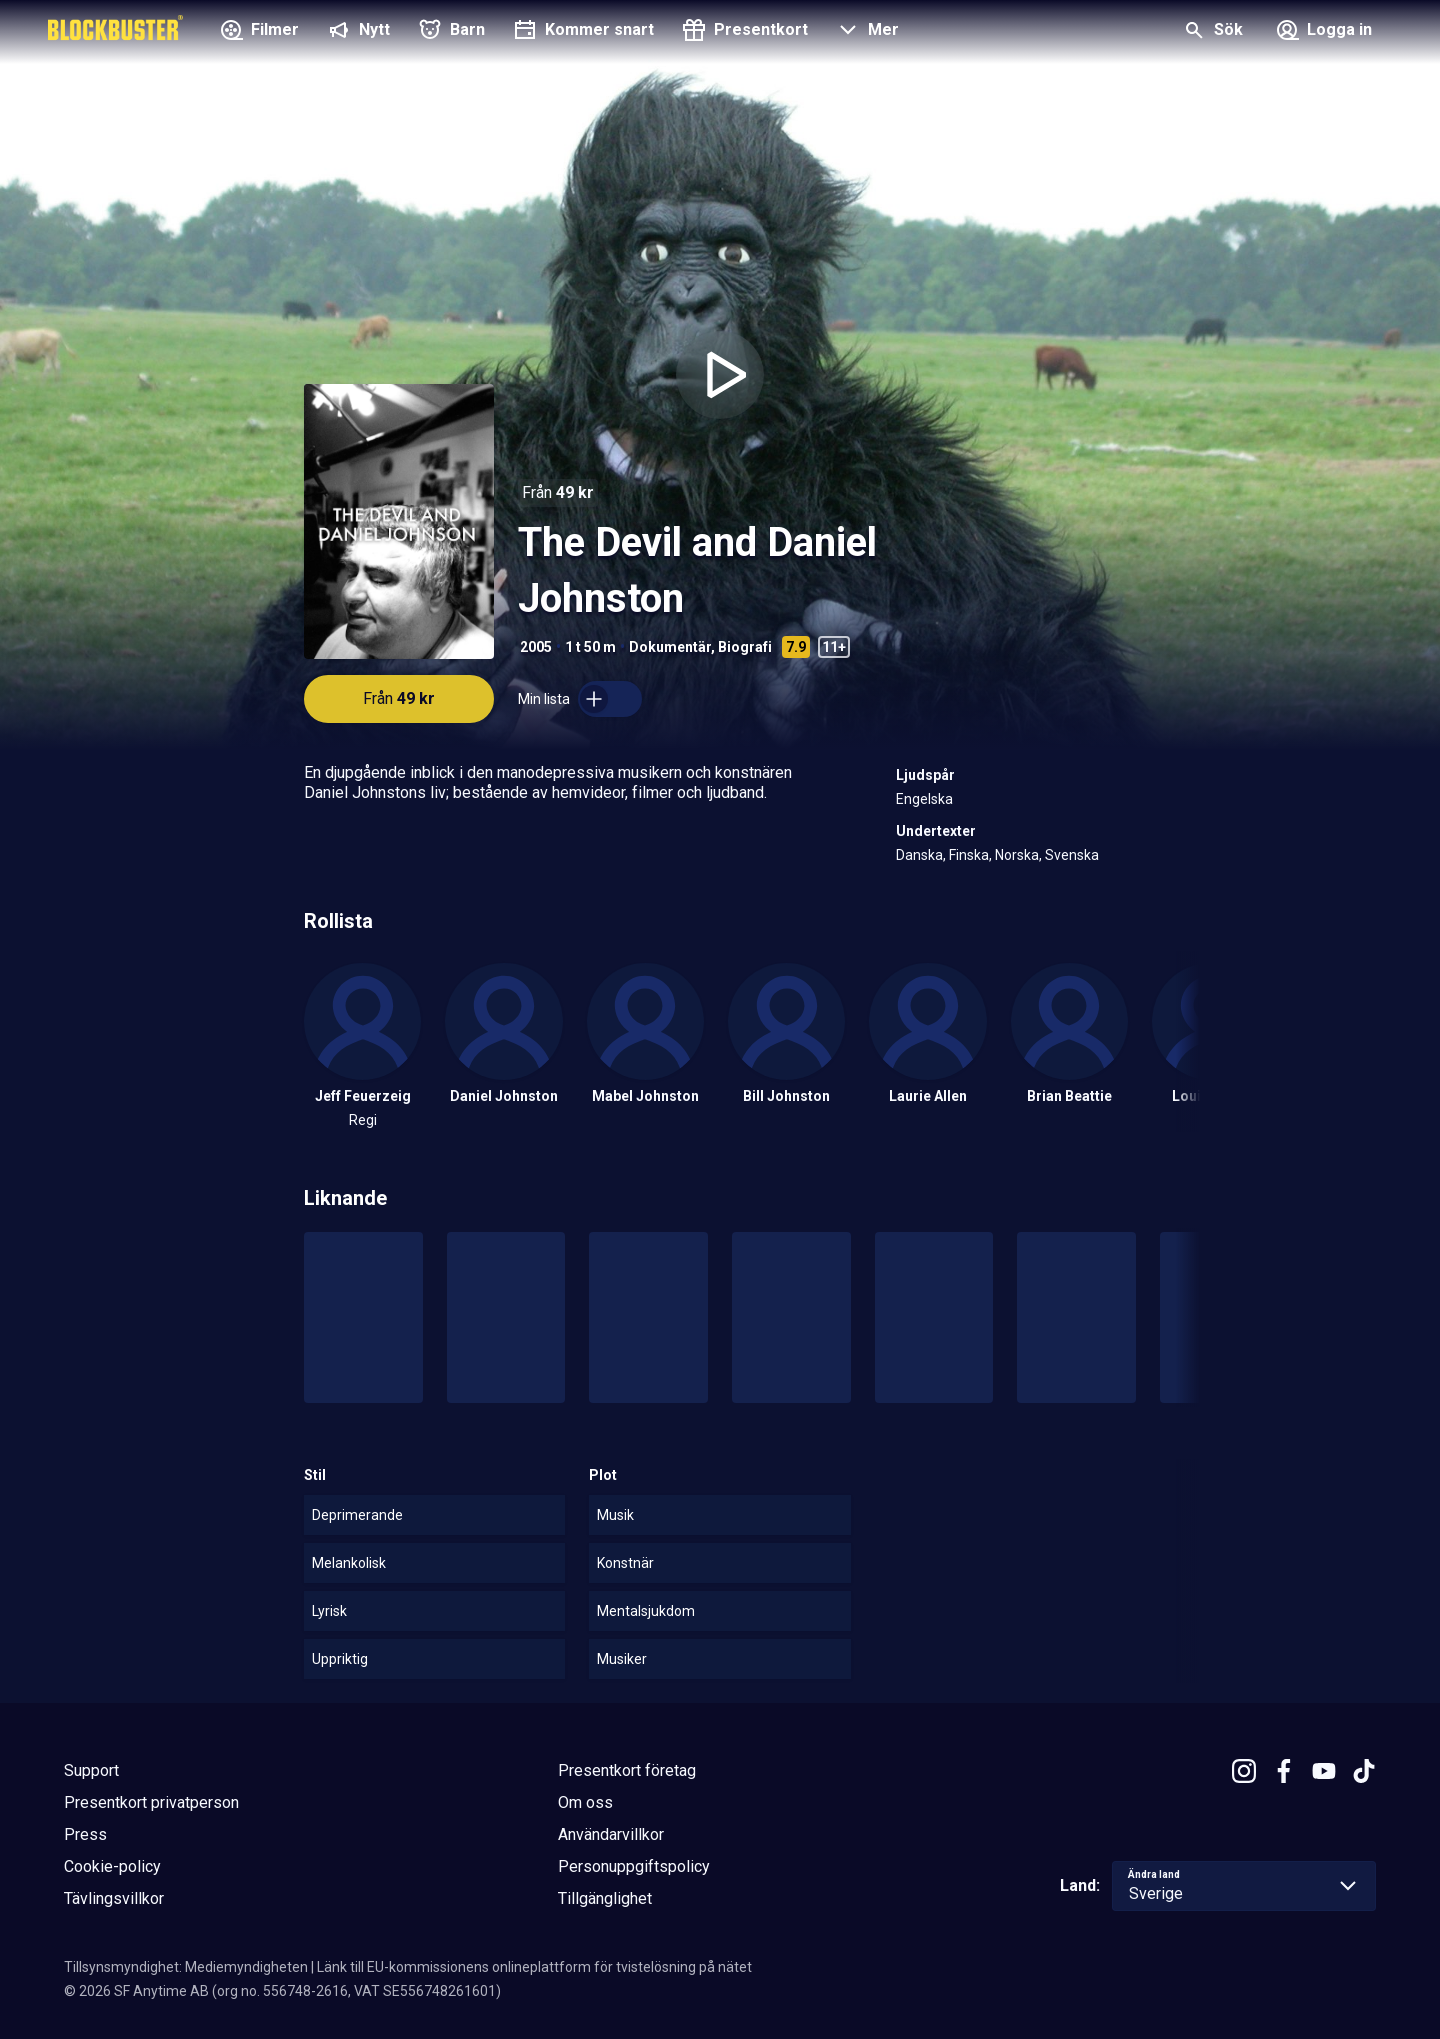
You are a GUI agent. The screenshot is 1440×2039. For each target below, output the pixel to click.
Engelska (924, 799)
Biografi (745, 647)
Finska (969, 855)
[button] (865, 32)
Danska (919, 855)
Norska (1017, 855)
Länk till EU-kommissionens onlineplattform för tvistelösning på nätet (534, 1967)
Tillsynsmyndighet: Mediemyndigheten (186, 1967)
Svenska (1072, 855)
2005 (536, 647)
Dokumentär (670, 647)
